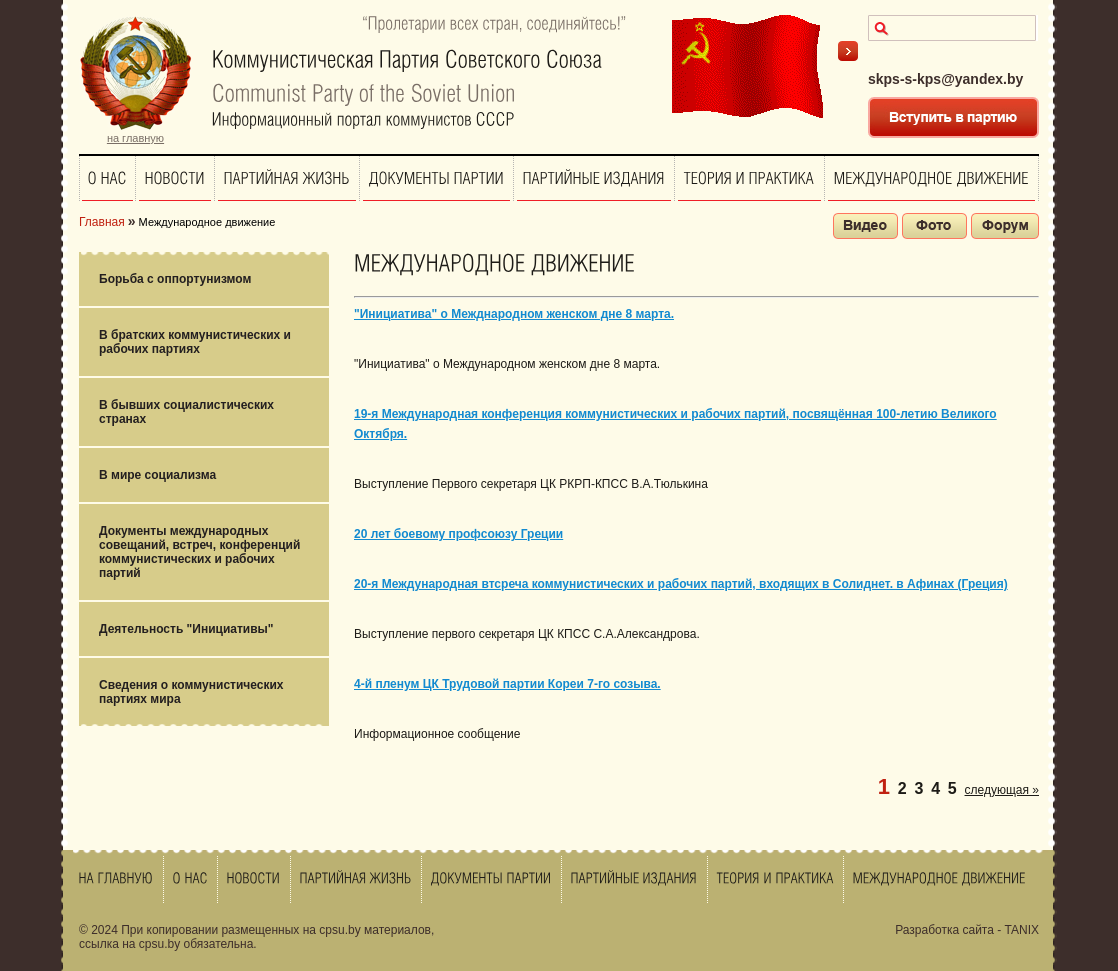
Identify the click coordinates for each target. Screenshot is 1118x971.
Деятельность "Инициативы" (186, 629)
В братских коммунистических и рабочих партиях (195, 342)
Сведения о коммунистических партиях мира (191, 692)
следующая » (1002, 790)
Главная (102, 222)
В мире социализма (157, 475)
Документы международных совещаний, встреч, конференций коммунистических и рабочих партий (199, 552)
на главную (135, 138)
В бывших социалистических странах (186, 412)
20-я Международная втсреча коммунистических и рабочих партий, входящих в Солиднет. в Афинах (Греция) (681, 584)
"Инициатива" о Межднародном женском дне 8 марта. (514, 314)
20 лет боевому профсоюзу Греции (458, 534)
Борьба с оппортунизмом (175, 279)
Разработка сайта (944, 930)
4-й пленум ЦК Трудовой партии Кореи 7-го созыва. (507, 684)
